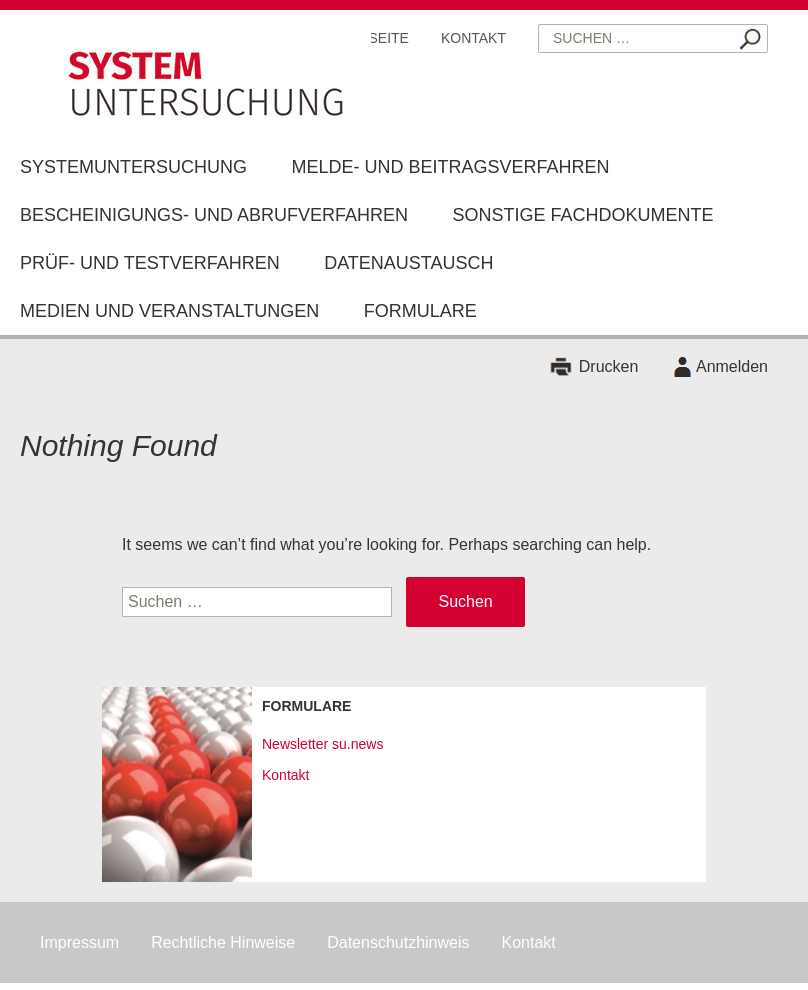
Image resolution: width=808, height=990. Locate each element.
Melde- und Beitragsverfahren (450, 167)
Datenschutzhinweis (398, 942)
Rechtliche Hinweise (223, 942)
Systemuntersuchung (133, 167)
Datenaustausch (408, 263)
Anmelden (732, 366)
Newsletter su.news (322, 744)
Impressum (79, 942)
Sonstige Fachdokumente (583, 215)
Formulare (420, 311)
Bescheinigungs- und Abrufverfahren (214, 215)
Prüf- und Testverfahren (150, 263)
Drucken (609, 366)
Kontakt (473, 38)
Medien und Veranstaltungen (169, 311)
